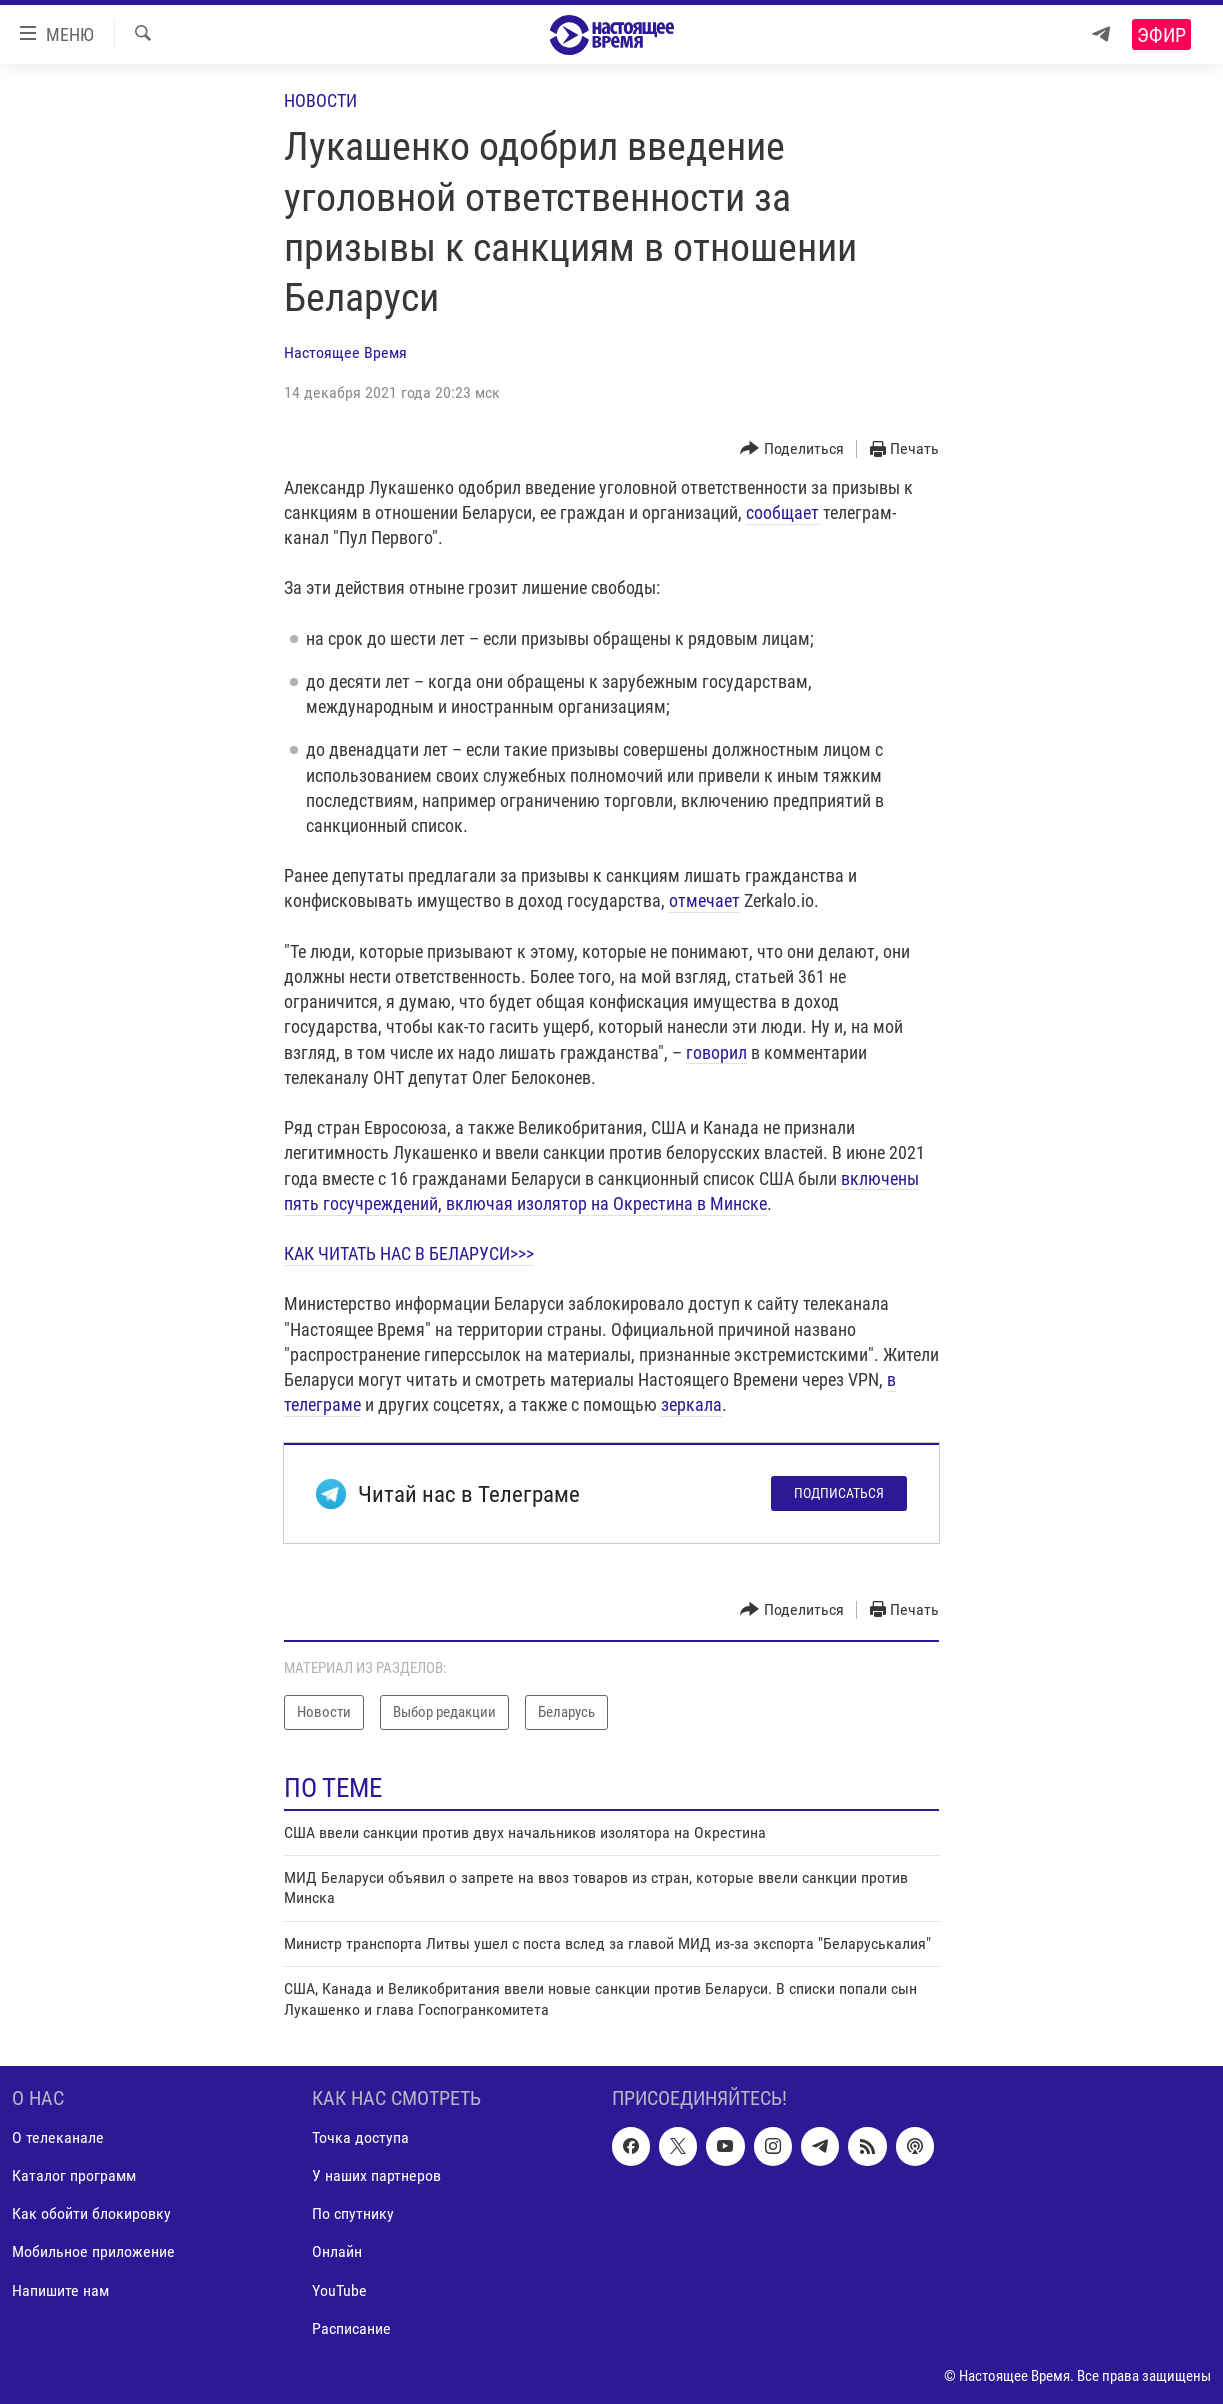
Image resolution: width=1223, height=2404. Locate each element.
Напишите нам (60, 2289)
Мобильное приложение (93, 2251)
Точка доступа (360, 2137)
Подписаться (839, 1493)
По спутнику (353, 2213)
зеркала (691, 1404)
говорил (716, 1052)
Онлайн (337, 2251)
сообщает (782, 512)
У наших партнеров (376, 2175)
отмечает (704, 900)
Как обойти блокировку (91, 2213)
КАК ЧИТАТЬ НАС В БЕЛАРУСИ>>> (409, 1253)
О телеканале (58, 2137)
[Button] (792, 449)
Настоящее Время (345, 352)
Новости (320, 100)
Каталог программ (74, 2175)
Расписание (351, 2328)
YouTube (339, 2289)
